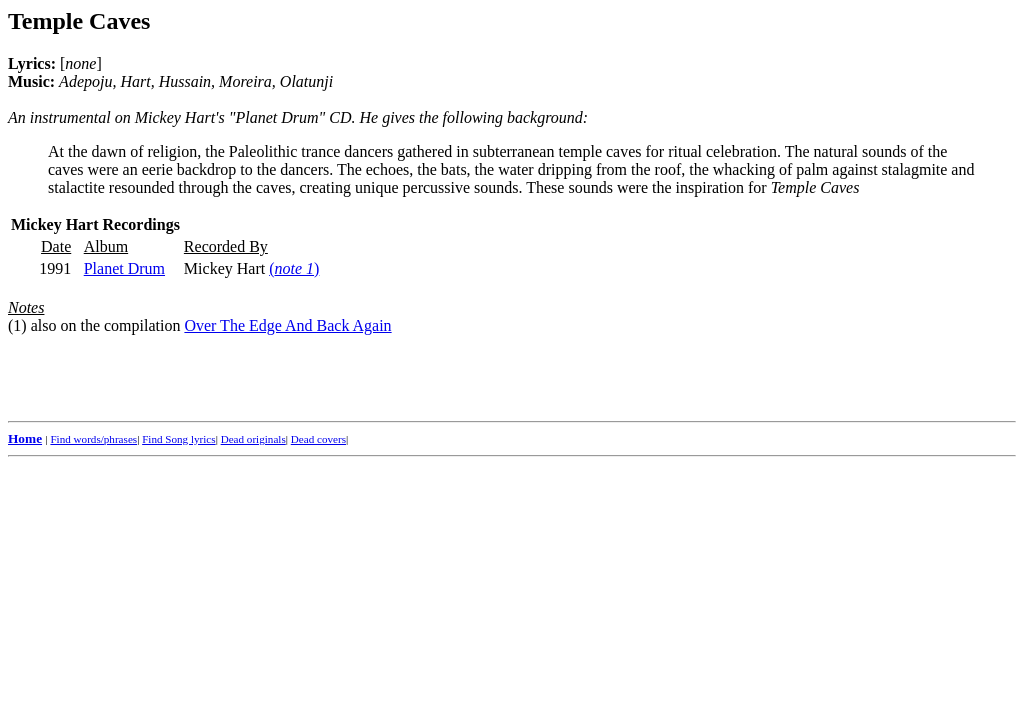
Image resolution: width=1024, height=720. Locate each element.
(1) (17, 325)
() (294, 268)
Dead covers (318, 439)
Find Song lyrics (178, 439)
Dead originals (253, 439)
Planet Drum (124, 268)
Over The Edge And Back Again (287, 325)
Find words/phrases (93, 439)
